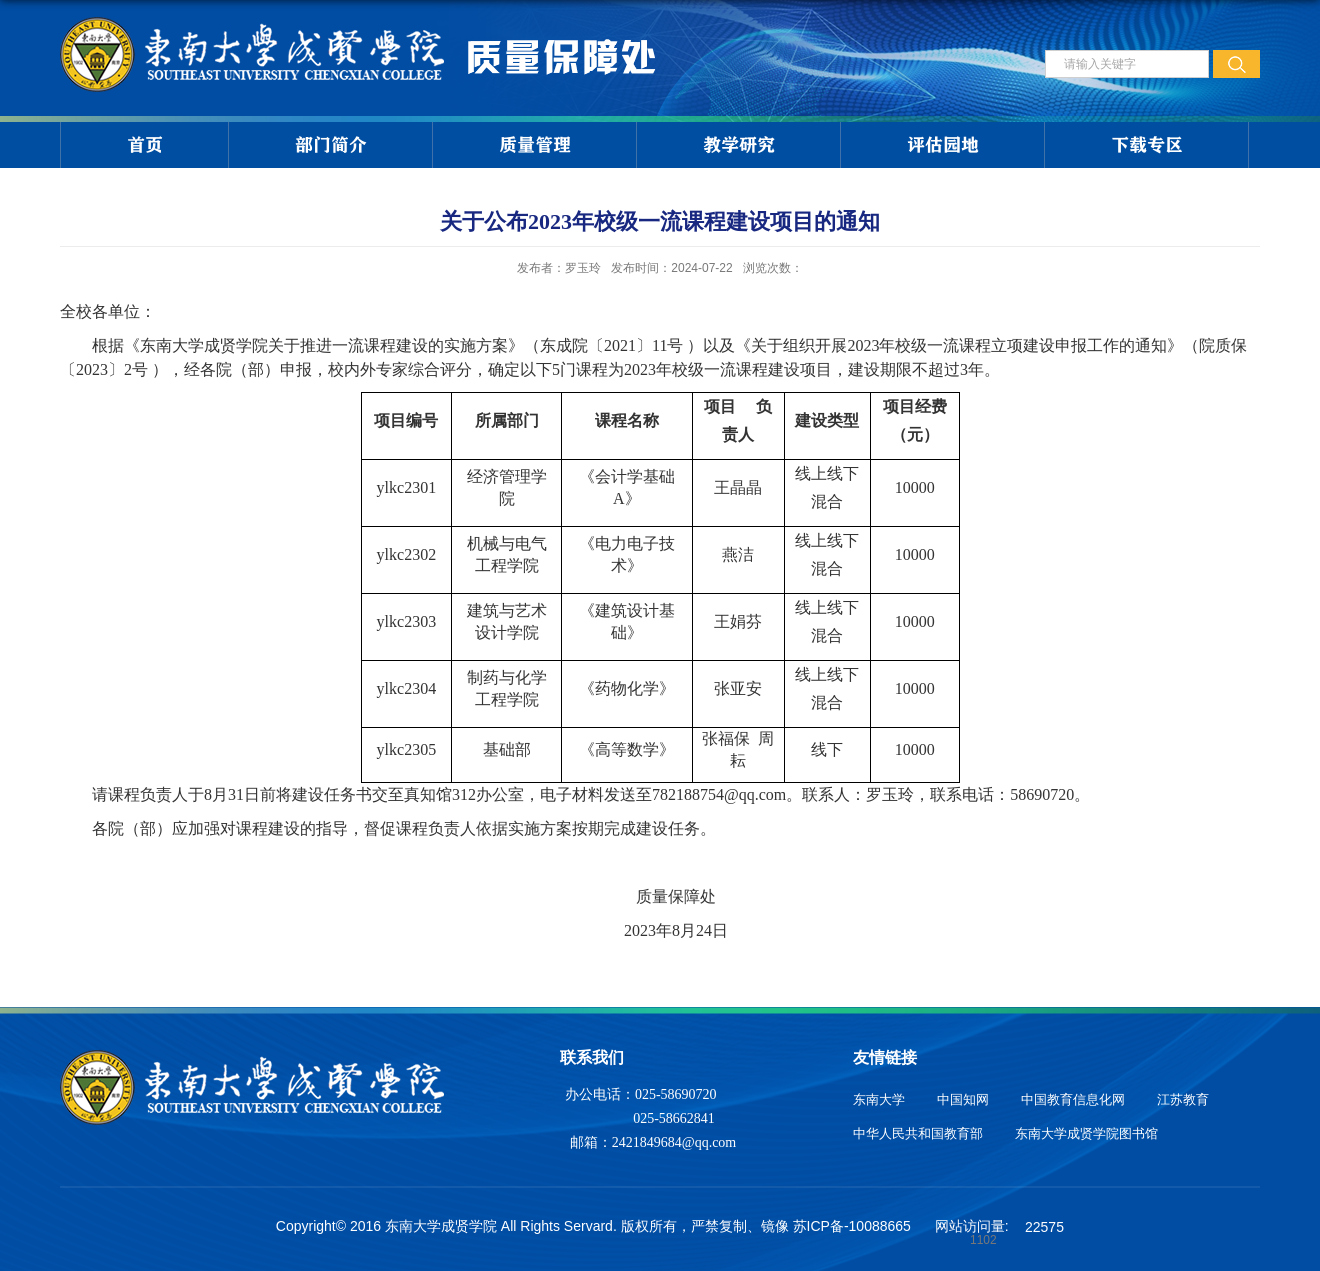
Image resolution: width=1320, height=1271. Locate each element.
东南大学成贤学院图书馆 (1086, 1133)
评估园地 (943, 145)
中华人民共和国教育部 (918, 1133)
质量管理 (535, 145)
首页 (145, 145)
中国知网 (963, 1099)
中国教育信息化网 (1073, 1099)
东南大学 (879, 1099)
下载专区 (1147, 145)
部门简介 (331, 145)
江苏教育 (1183, 1099)
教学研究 (739, 145)
